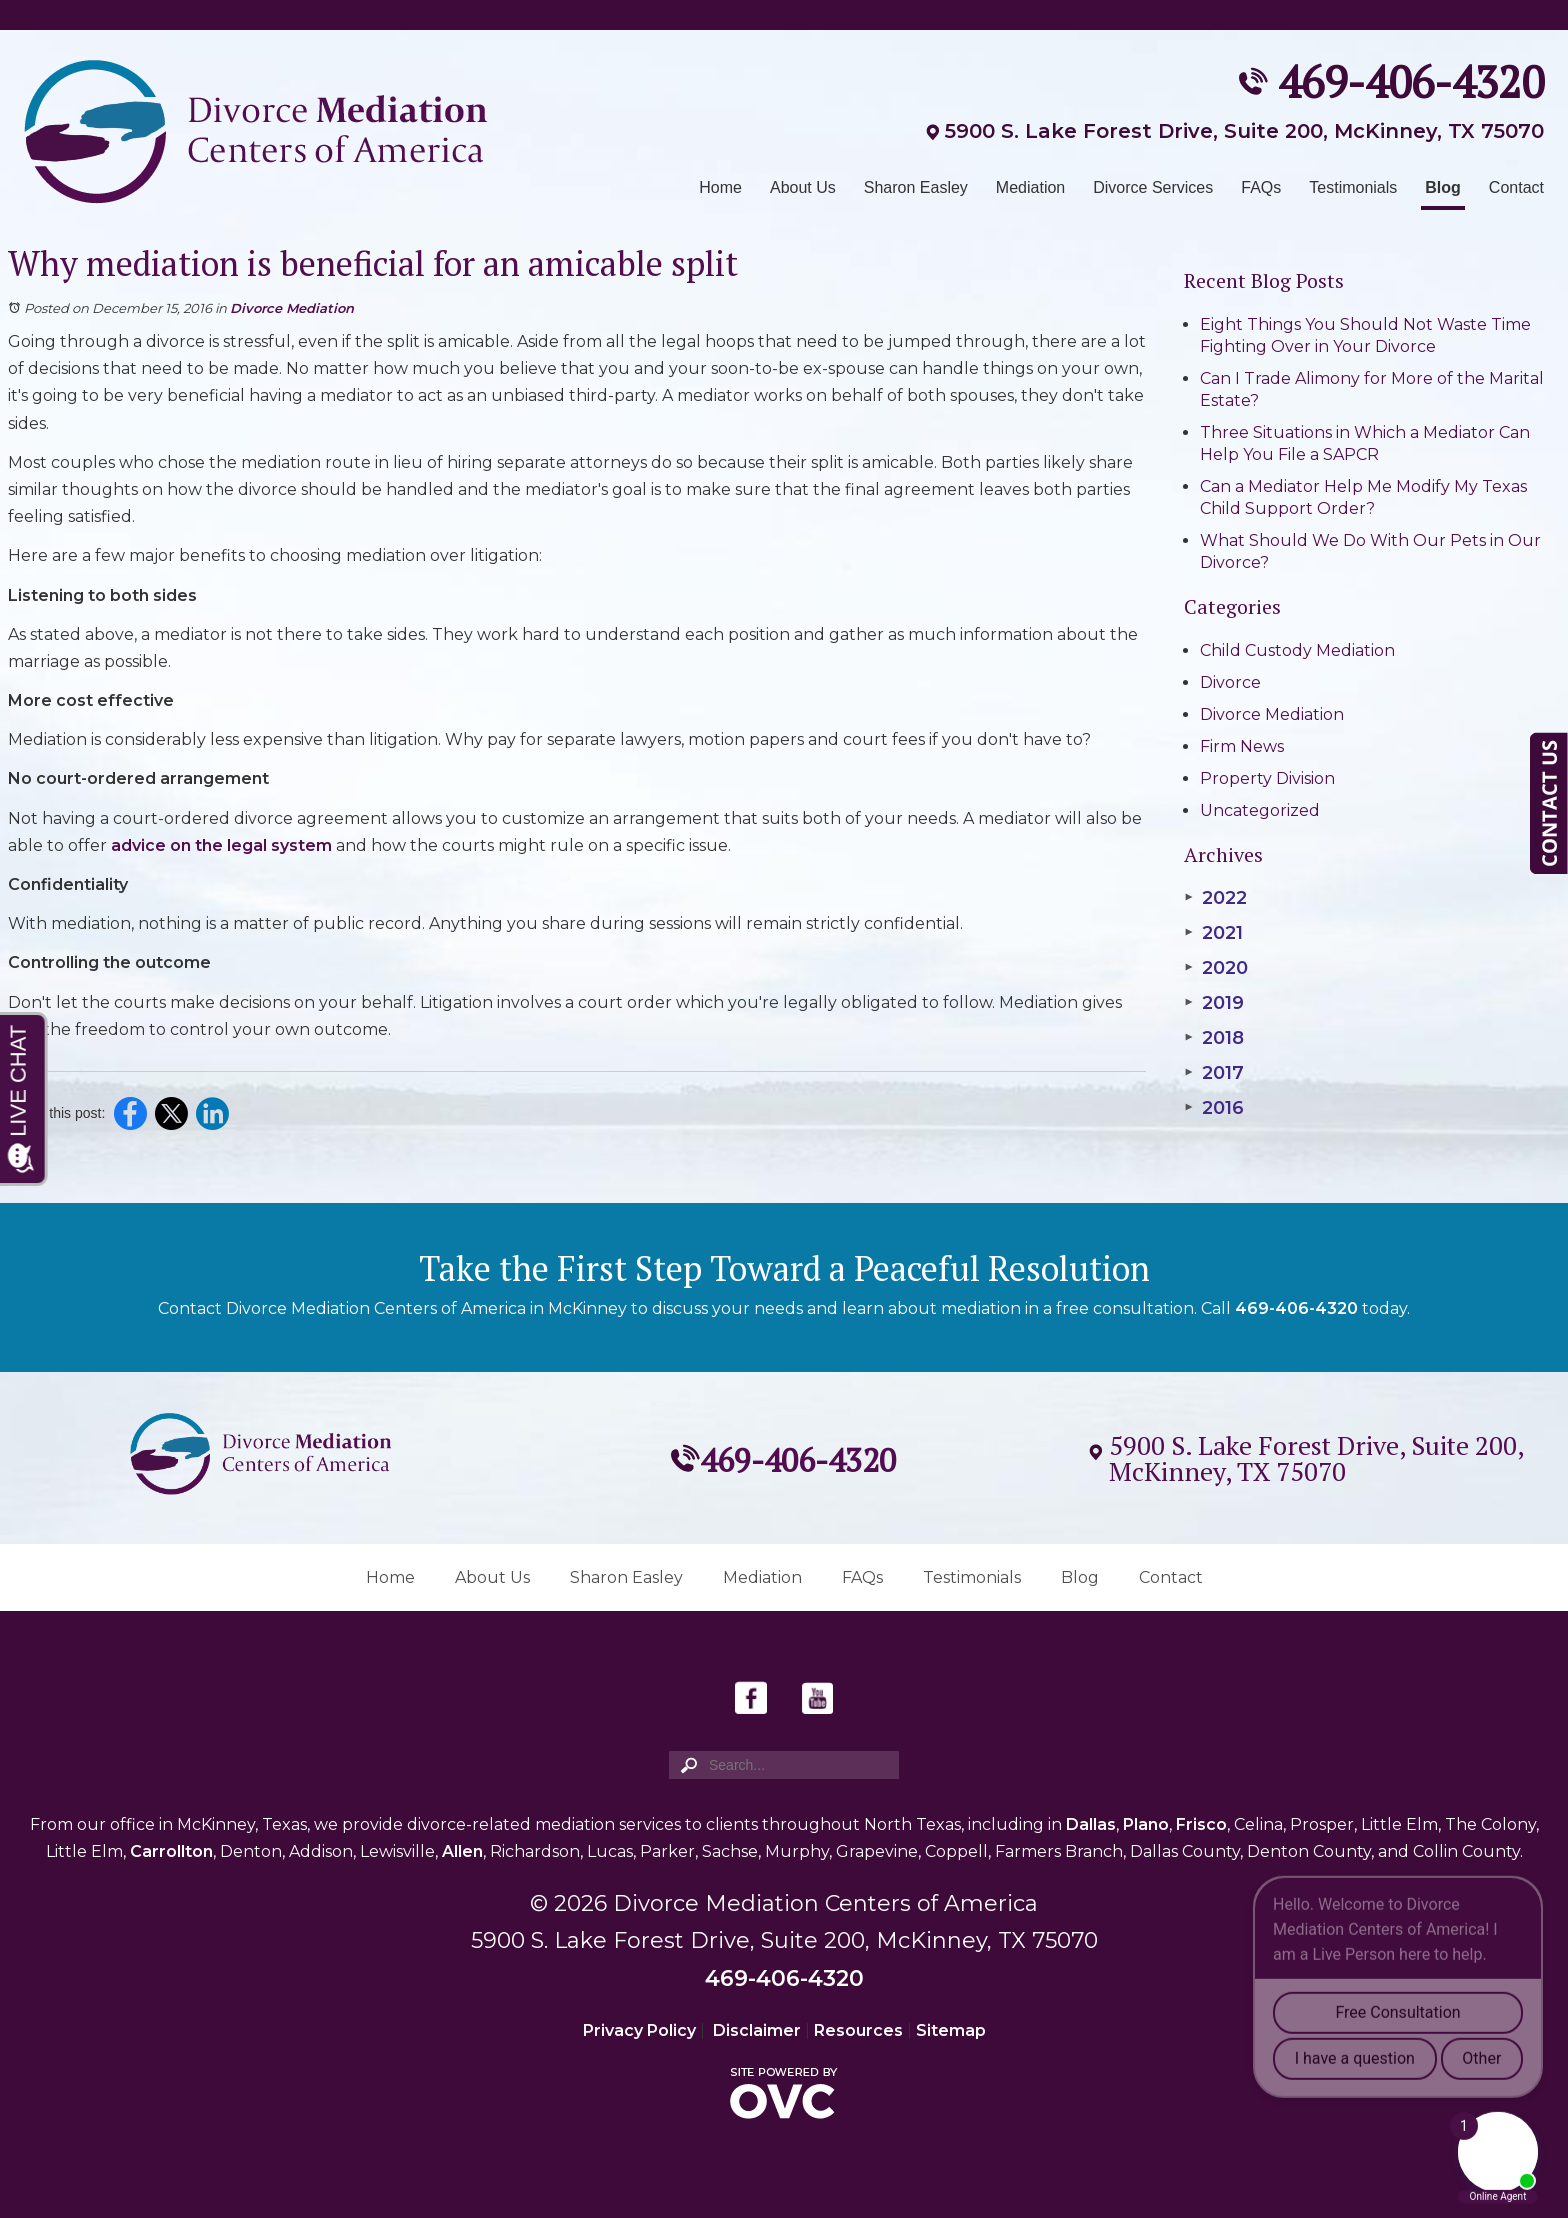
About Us (803, 187)
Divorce (1230, 682)
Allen (462, 1851)
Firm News (1242, 746)
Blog (1443, 187)
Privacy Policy (639, 2030)
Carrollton (171, 1851)
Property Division (1267, 778)
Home (720, 187)
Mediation (1030, 187)
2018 (1214, 1038)
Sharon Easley (916, 187)
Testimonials (1353, 187)
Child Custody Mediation (1297, 650)
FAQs (1261, 187)
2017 (1214, 1073)
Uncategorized (1260, 810)
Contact (1516, 187)
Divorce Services (1153, 187)
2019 (1214, 1003)
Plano (1146, 1824)
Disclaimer (757, 2030)
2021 (1213, 933)
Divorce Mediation (292, 308)
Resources (858, 2030)
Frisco (1201, 1824)
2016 (1214, 1108)
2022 (1215, 898)
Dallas (1091, 1824)
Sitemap (951, 2030)
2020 (1216, 968)
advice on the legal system (221, 845)
